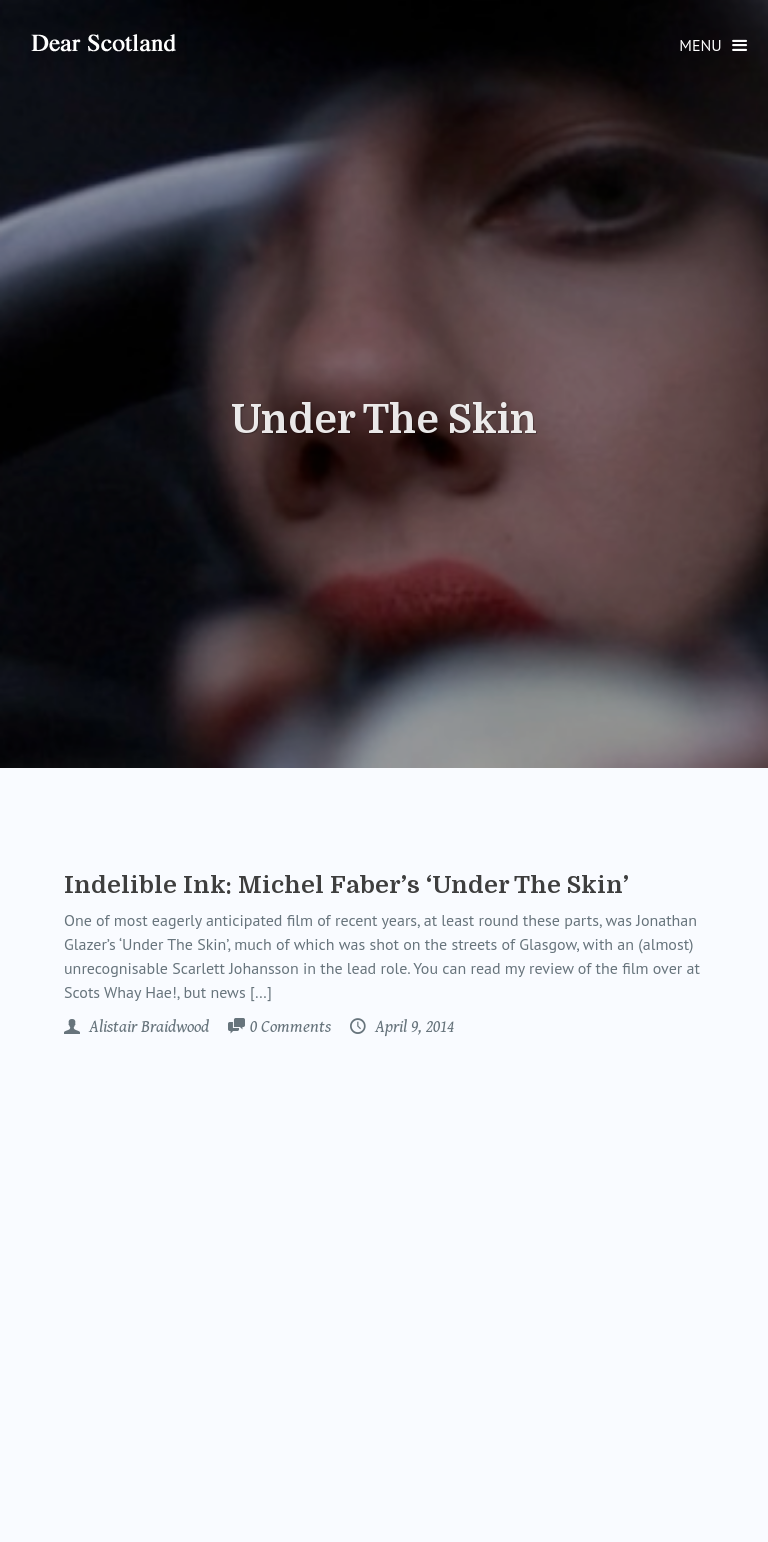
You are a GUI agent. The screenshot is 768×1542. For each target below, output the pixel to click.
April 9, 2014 (412, 1027)
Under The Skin (384, 420)
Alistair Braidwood (147, 1027)
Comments (290, 1028)
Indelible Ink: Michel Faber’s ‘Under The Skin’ (346, 885)
